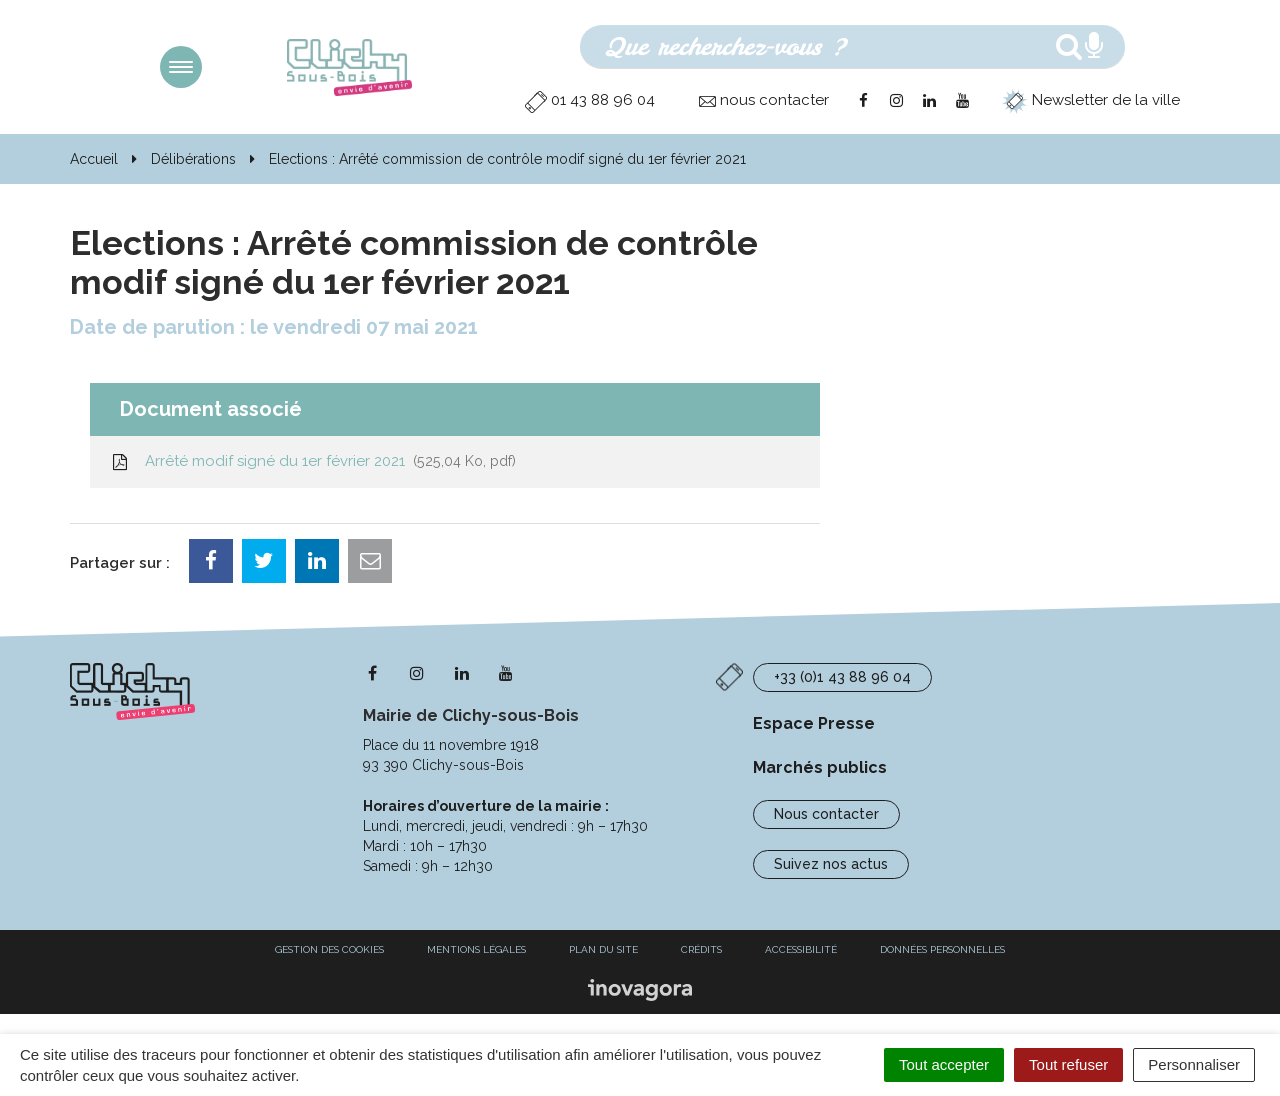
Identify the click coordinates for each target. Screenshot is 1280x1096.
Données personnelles (942, 949)
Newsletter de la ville (1091, 100)
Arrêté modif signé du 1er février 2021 (313, 461)
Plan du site (603, 949)
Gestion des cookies (329, 949)
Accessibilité (801, 949)
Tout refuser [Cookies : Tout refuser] (1068, 1064)
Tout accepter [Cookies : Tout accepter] (944, 1064)
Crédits (701, 949)
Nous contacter (826, 814)
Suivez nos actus (831, 864)
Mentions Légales (476, 949)
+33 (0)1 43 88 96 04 (842, 677)
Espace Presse (814, 723)
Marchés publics (820, 767)
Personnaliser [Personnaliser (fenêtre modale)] (1194, 1064)
